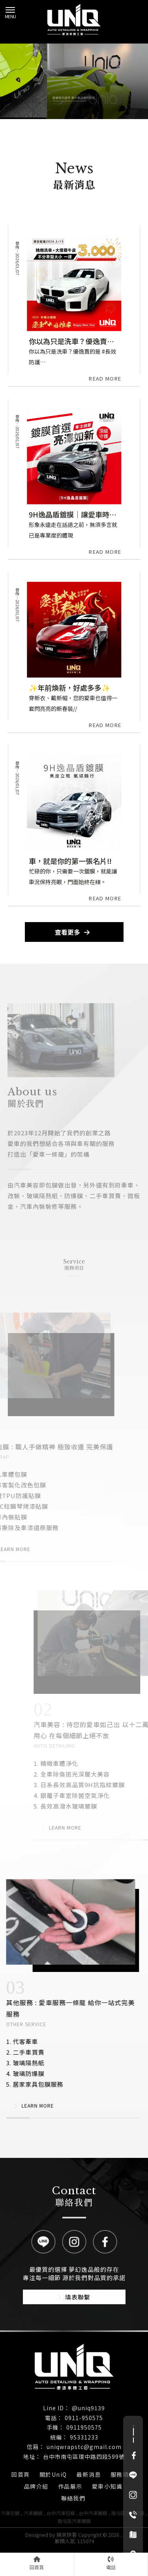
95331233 (84, 2437)
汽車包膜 (10, 2513)
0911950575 (84, 2427)
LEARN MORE (28, 2105)
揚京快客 (66, 2534)
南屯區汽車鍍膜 (74, 2520)
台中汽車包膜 (61, 2513)
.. (121, 2534)
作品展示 (70, 2486)
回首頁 (20, 2474)
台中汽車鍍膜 (93, 2513)
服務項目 (123, 2474)
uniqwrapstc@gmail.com (84, 2447)
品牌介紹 (36, 2486)
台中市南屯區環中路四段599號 (84, 2456)
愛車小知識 (107, 2486)
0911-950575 (84, 2418)
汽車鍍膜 (33, 2513)
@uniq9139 (88, 2408)
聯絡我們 (73, 2498)
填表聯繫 (74, 2297)
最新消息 (89, 2474)
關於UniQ (53, 2474)
